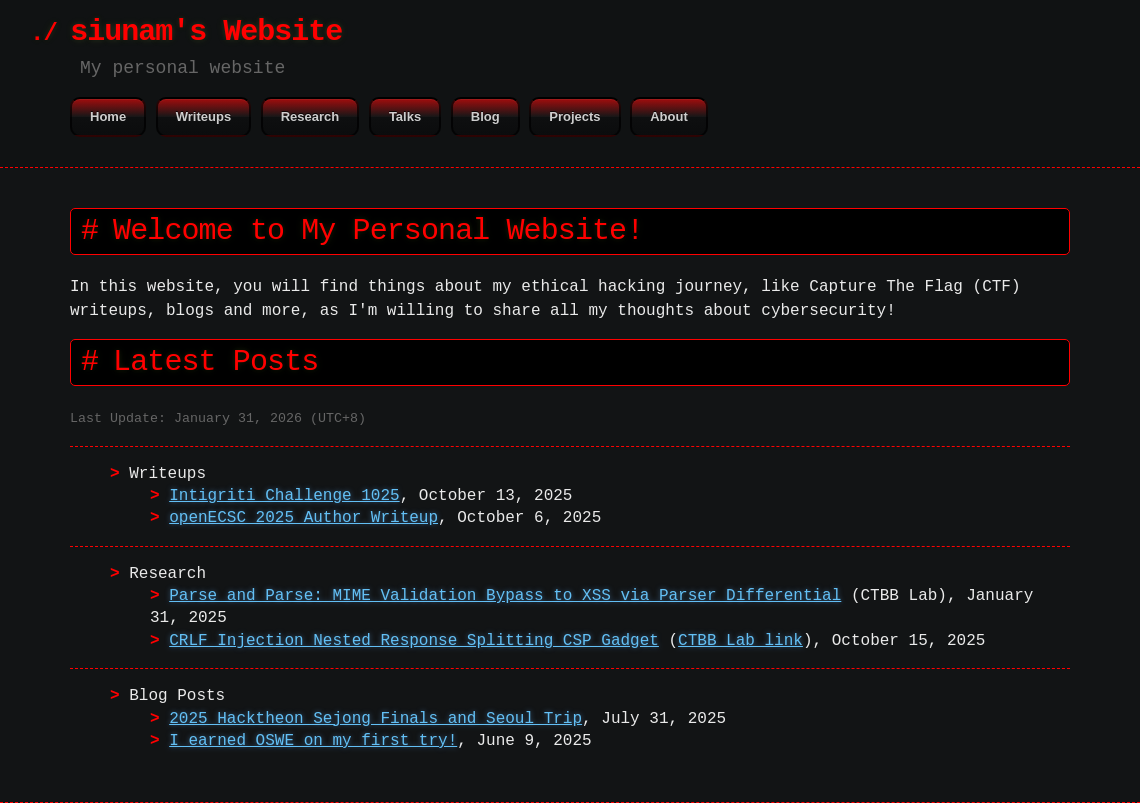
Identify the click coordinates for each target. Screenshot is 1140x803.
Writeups (203, 116)
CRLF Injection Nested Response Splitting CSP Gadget (414, 641)
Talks (405, 116)
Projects (574, 116)
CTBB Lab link (740, 641)
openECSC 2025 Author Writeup (303, 518)
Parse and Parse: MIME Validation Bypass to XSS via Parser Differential (505, 596)
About (669, 116)
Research (310, 116)
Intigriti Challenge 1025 (284, 496)
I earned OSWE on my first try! (313, 741)
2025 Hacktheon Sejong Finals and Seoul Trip (375, 719)
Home (108, 116)
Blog (485, 116)
